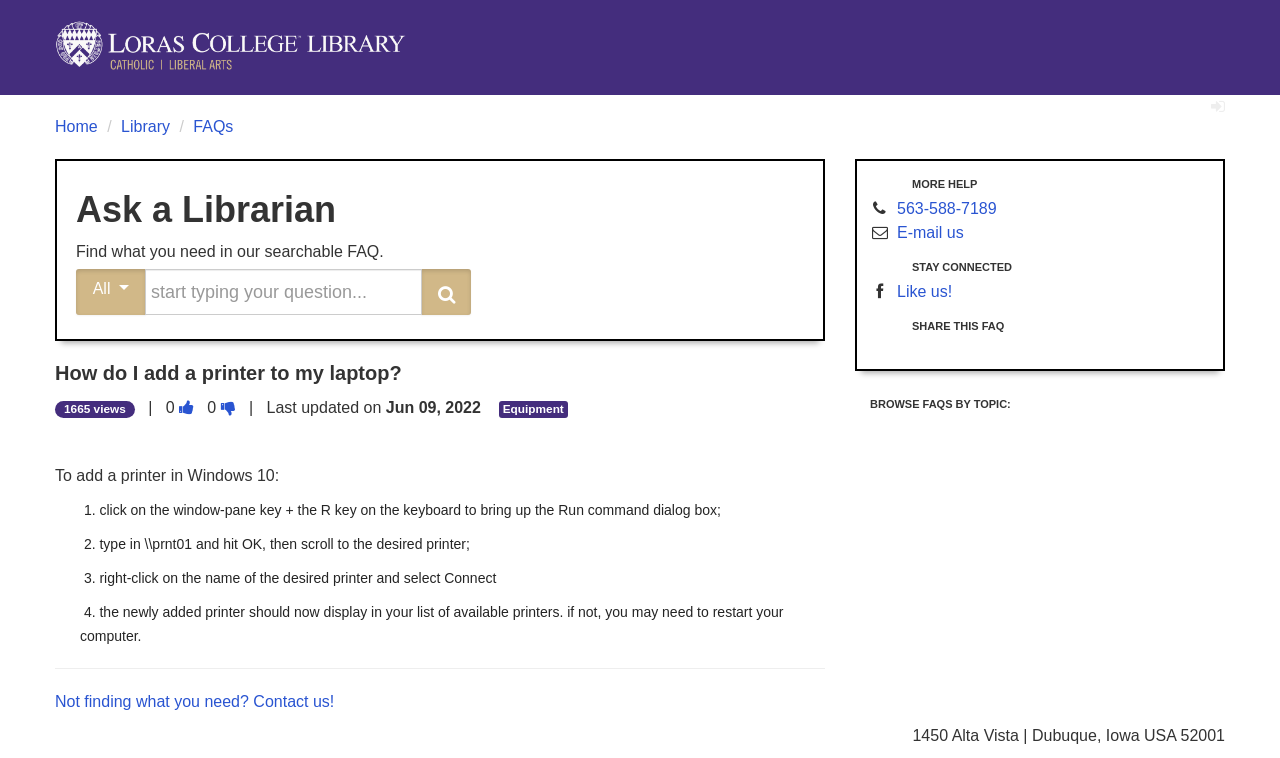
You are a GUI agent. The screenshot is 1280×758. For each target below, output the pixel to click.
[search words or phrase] (283, 292)
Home (76, 126)
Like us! (924, 291)
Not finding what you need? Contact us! (194, 701)
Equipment (533, 409)
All (111, 288)
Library (145, 126)
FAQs (213, 126)
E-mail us (930, 232)
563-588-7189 (947, 208)
